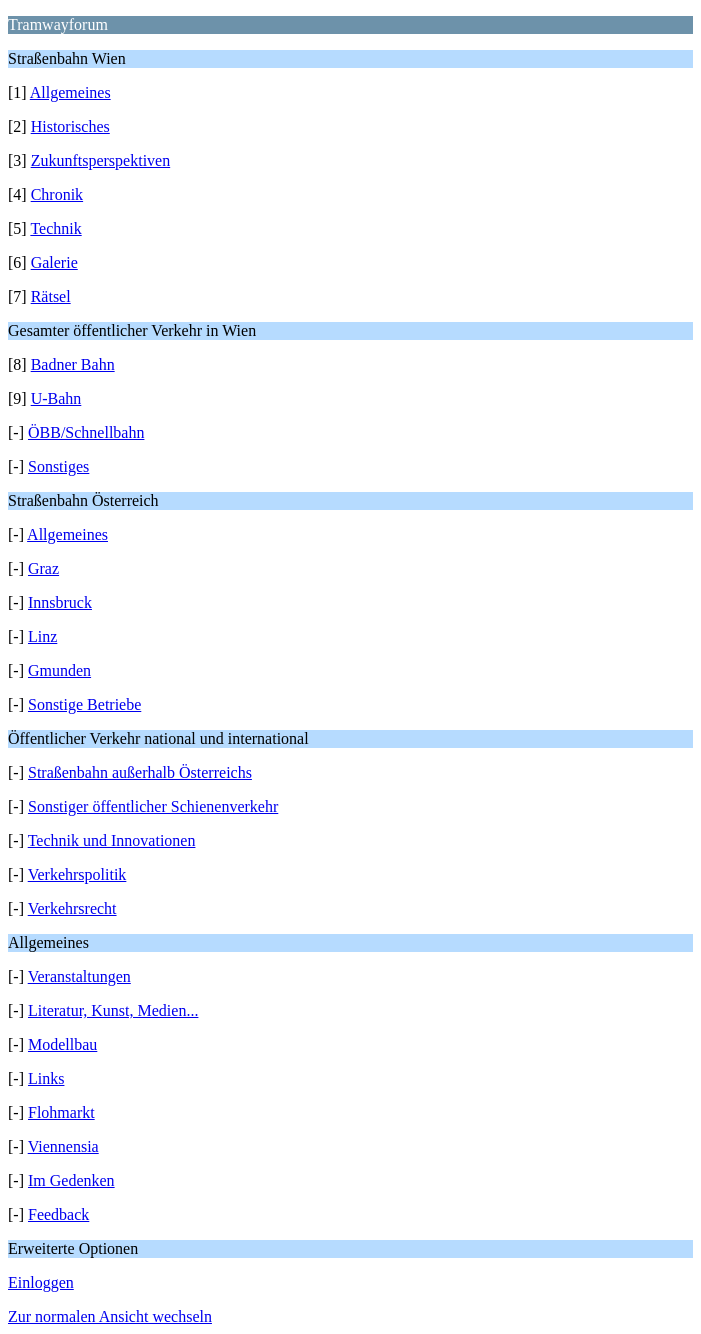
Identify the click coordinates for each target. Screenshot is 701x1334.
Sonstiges (58, 466)
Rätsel (51, 296)
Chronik (57, 194)
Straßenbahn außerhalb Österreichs (140, 772)
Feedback (58, 1214)
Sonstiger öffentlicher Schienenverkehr (153, 806)
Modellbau (62, 1044)
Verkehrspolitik (77, 874)
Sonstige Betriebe (84, 704)
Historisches (70, 126)
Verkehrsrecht (72, 908)
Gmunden (59, 670)
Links (46, 1078)
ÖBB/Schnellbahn (86, 432)
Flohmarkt (61, 1112)
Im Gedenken (71, 1180)
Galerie (54, 262)
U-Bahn (56, 398)
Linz (42, 636)
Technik (55, 228)
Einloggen (41, 1282)
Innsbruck (60, 602)
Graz (43, 568)
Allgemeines (70, 92)
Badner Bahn (73, 364)
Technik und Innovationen (112, 840)
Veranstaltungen (79, 976)
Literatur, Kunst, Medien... (113, 1010)
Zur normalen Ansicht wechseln (110, 1316)
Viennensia (63, 1146)
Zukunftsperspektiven (101, 160)
